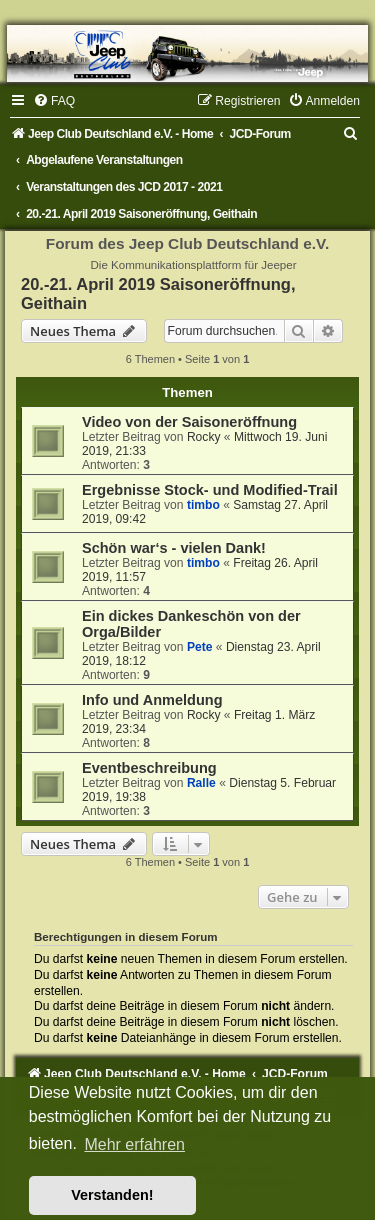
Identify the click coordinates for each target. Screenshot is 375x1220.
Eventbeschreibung (149, 768)
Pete (200, 647)
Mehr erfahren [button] (134, 1144)
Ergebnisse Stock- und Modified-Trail (210, 490)
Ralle (201, 783)
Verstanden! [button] (112, 1195)
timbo (203, 505)
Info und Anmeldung (152, 700)
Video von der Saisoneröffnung (189, 422)
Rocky (204, 437)
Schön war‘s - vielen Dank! (174, 548)
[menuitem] (54, 101)
